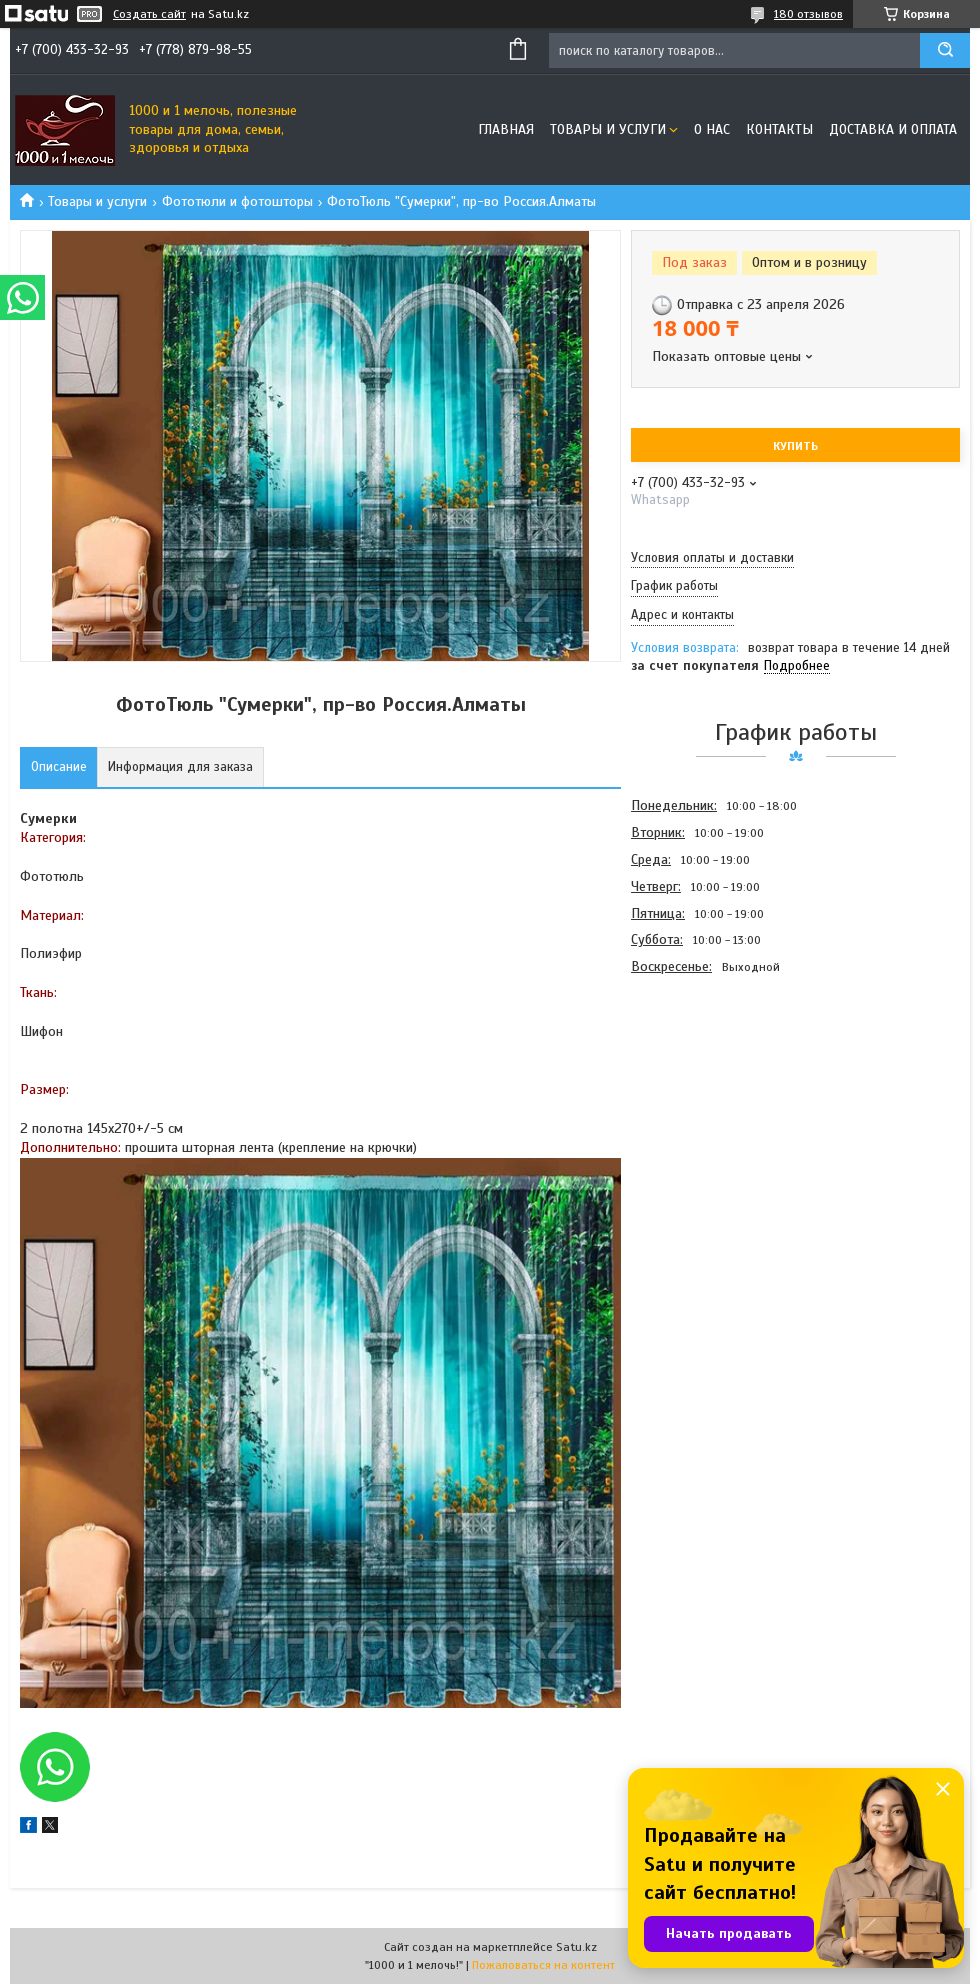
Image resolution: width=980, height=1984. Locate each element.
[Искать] (945, 50)
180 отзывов (808, 14)
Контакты (779, 129)
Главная (506, 129)
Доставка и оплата (893, 129)
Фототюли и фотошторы (237, 201)
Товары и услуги (608, 129)
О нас (712, 129)
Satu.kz (576, 1947)
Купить (795, 446)
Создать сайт (149, 14)
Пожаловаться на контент (543, 1965)
